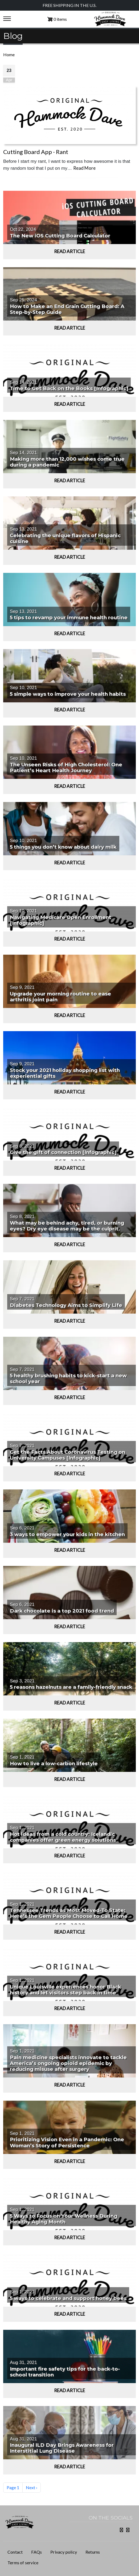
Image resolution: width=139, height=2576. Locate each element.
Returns (92, 2551)
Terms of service (22, 2562)
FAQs (36, 2551)
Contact (15, 2551)
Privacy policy (63, 2551)
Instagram (126, 2530)
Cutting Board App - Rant (35, 151)
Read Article (69, 251)
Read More (84, 168)
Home (9, 54)
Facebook (120, 2530)
